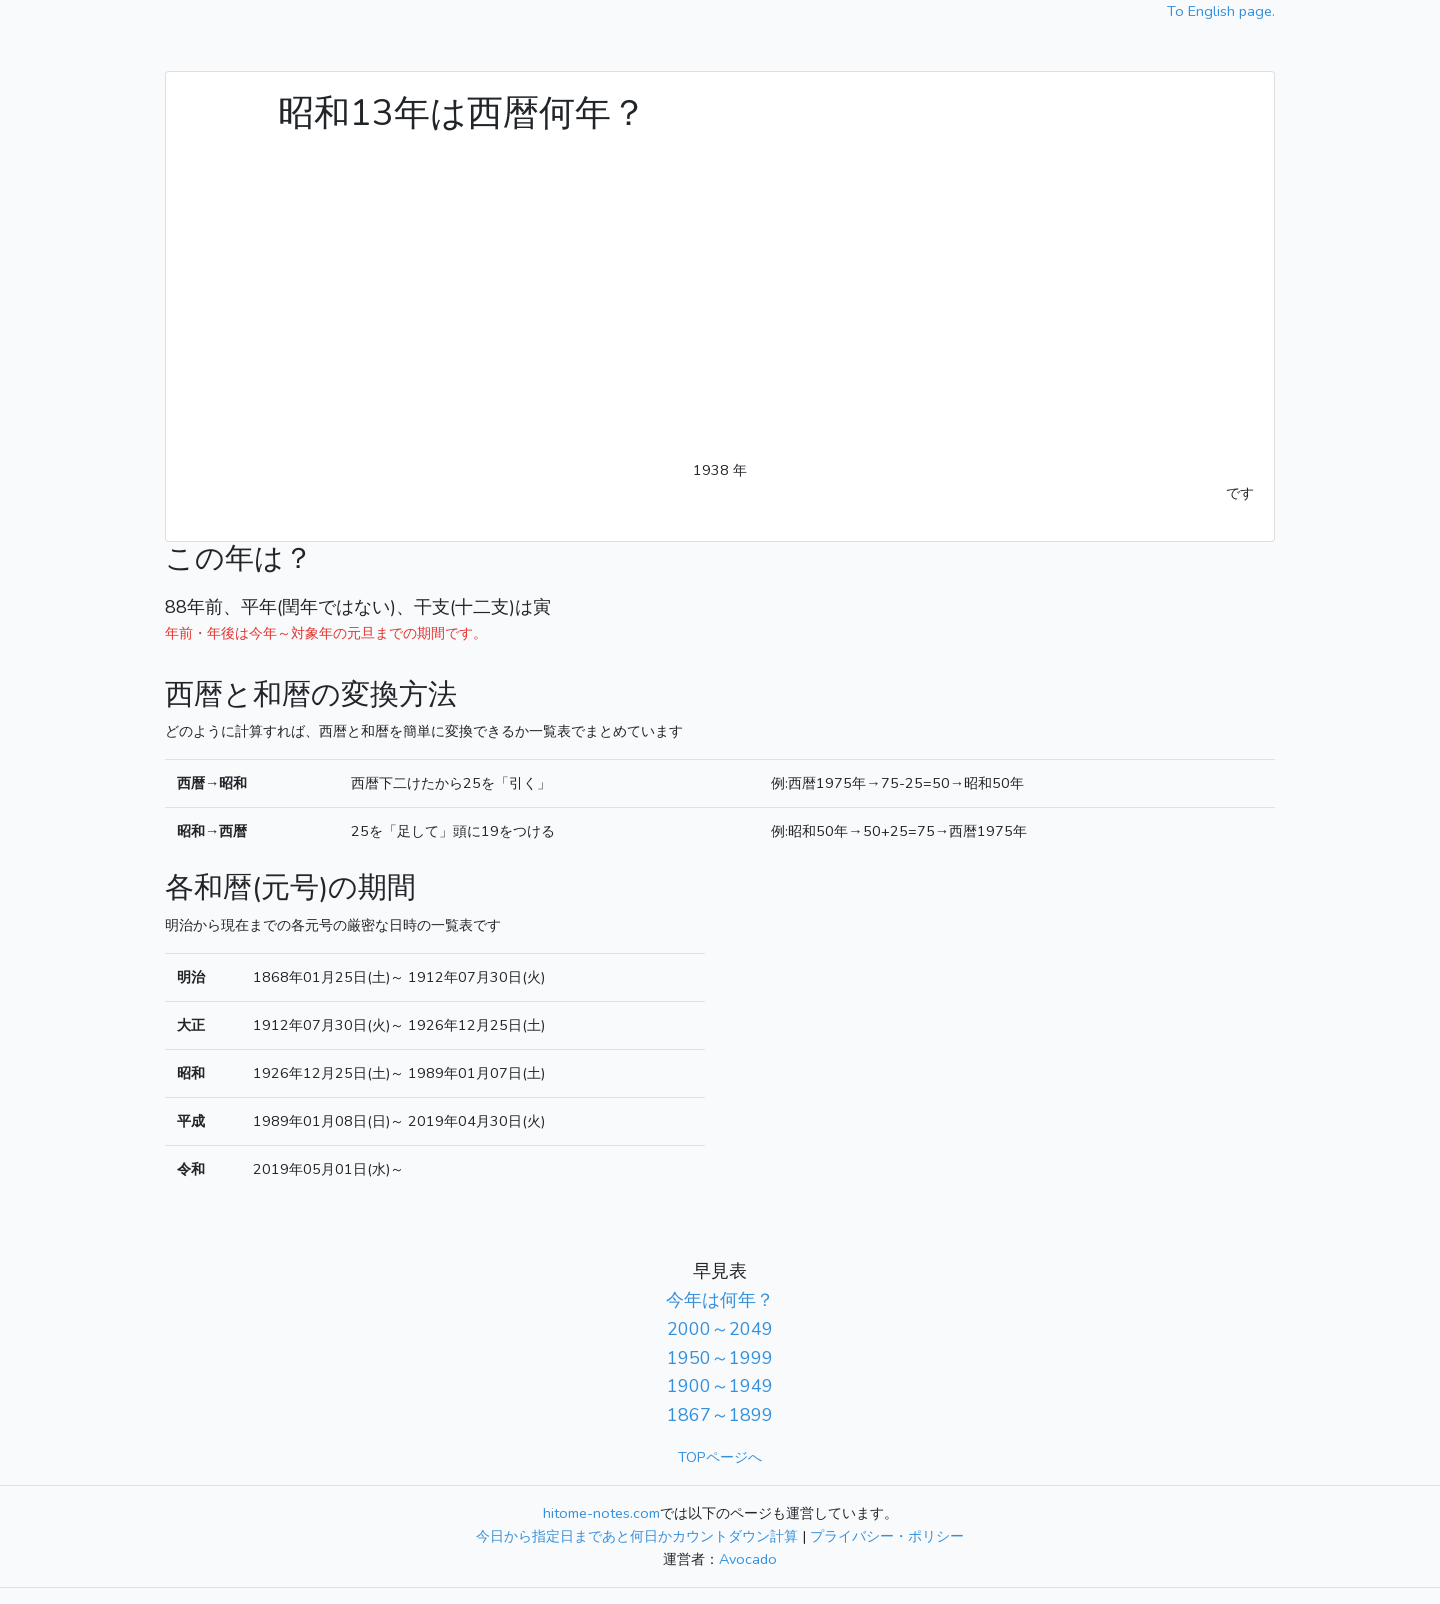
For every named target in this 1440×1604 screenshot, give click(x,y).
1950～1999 (720, 1358)
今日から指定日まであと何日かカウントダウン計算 (637, 1536)
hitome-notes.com (601, 1513)
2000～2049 (720, 1329)
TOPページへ (720, 1457)
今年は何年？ (720, 1300)
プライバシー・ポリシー (887, 1536)
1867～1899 (720, 1415)
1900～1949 (720, 1386)
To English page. (1221, 11)
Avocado (748, 1559)
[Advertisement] (720, 309)
